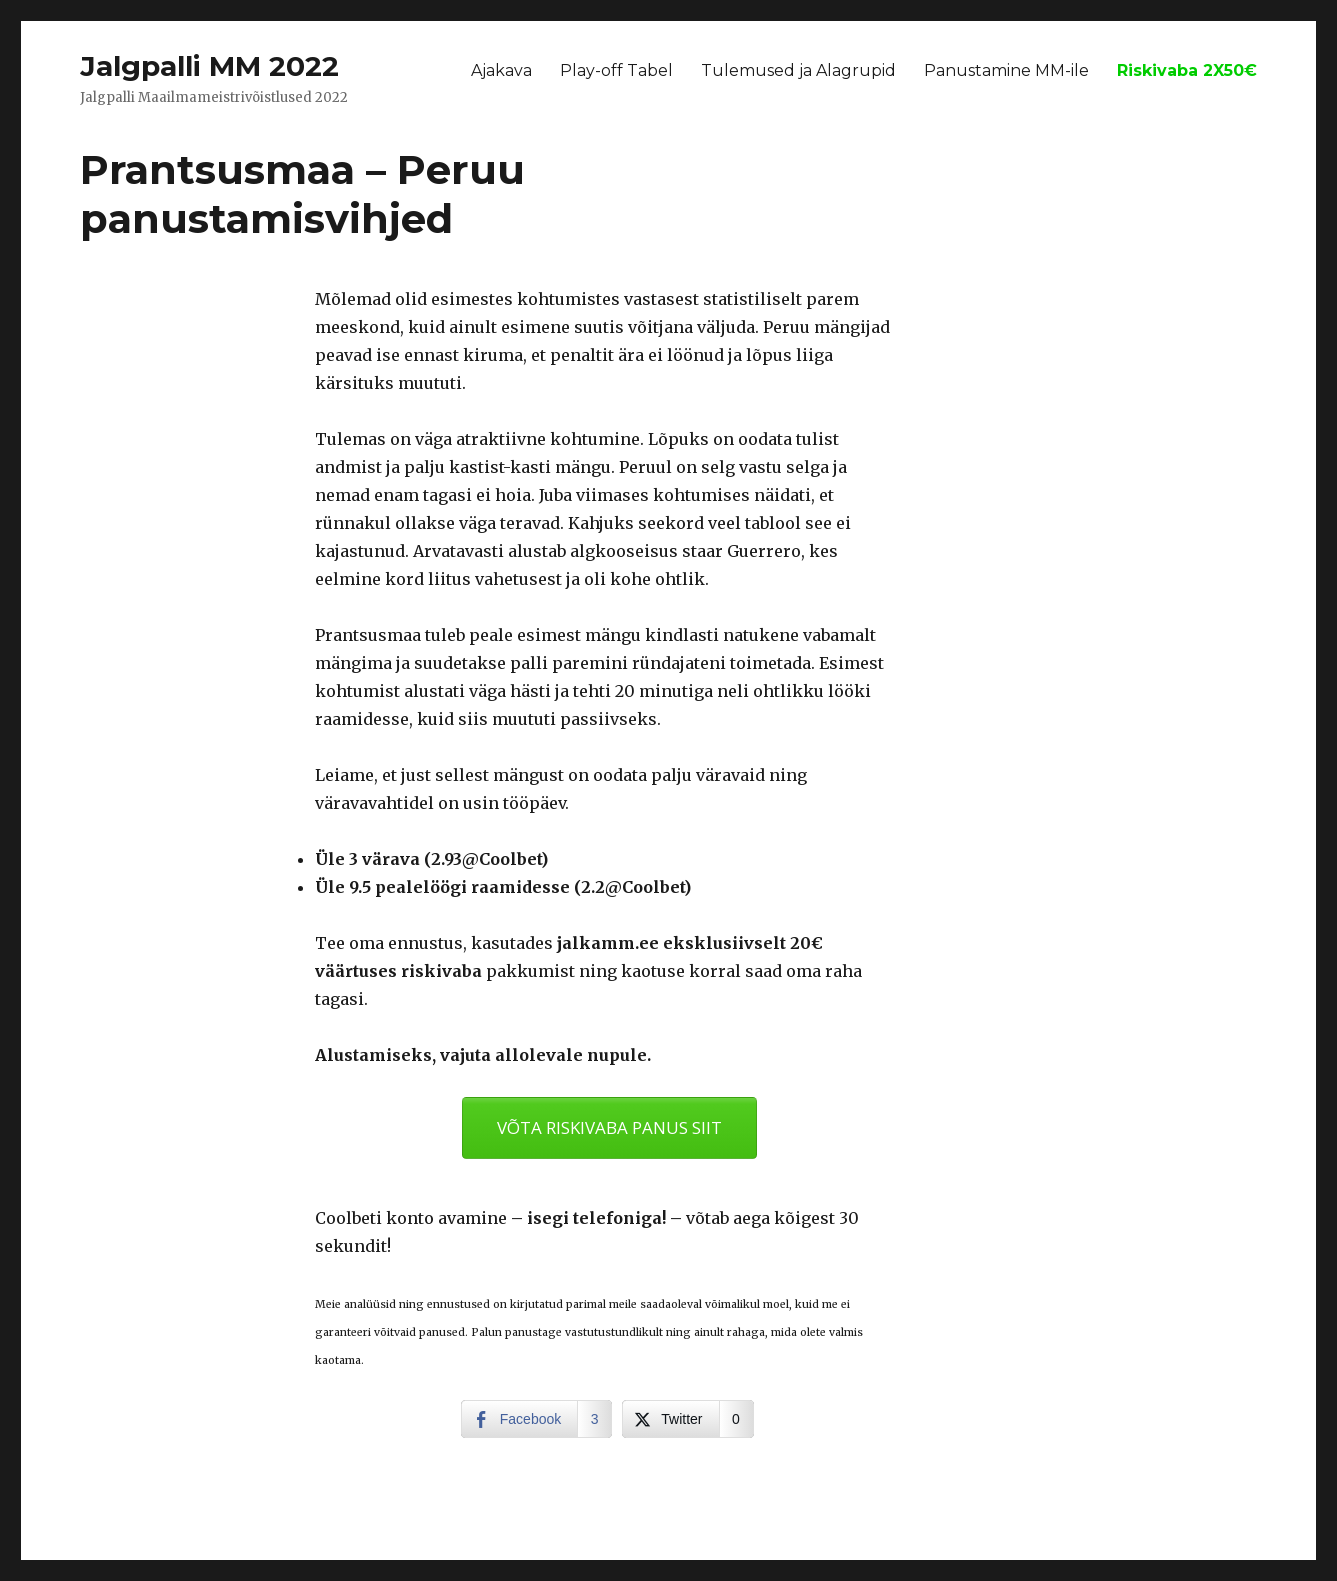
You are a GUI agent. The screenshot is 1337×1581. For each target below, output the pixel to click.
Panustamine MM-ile (1006, 70)
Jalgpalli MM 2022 (209, 66)
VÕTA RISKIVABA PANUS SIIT (609, 1127)
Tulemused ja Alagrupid (798, 70)
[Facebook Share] (536, 1419)
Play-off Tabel (616, 70)
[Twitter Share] (687, 1419)
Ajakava (501, 70)
